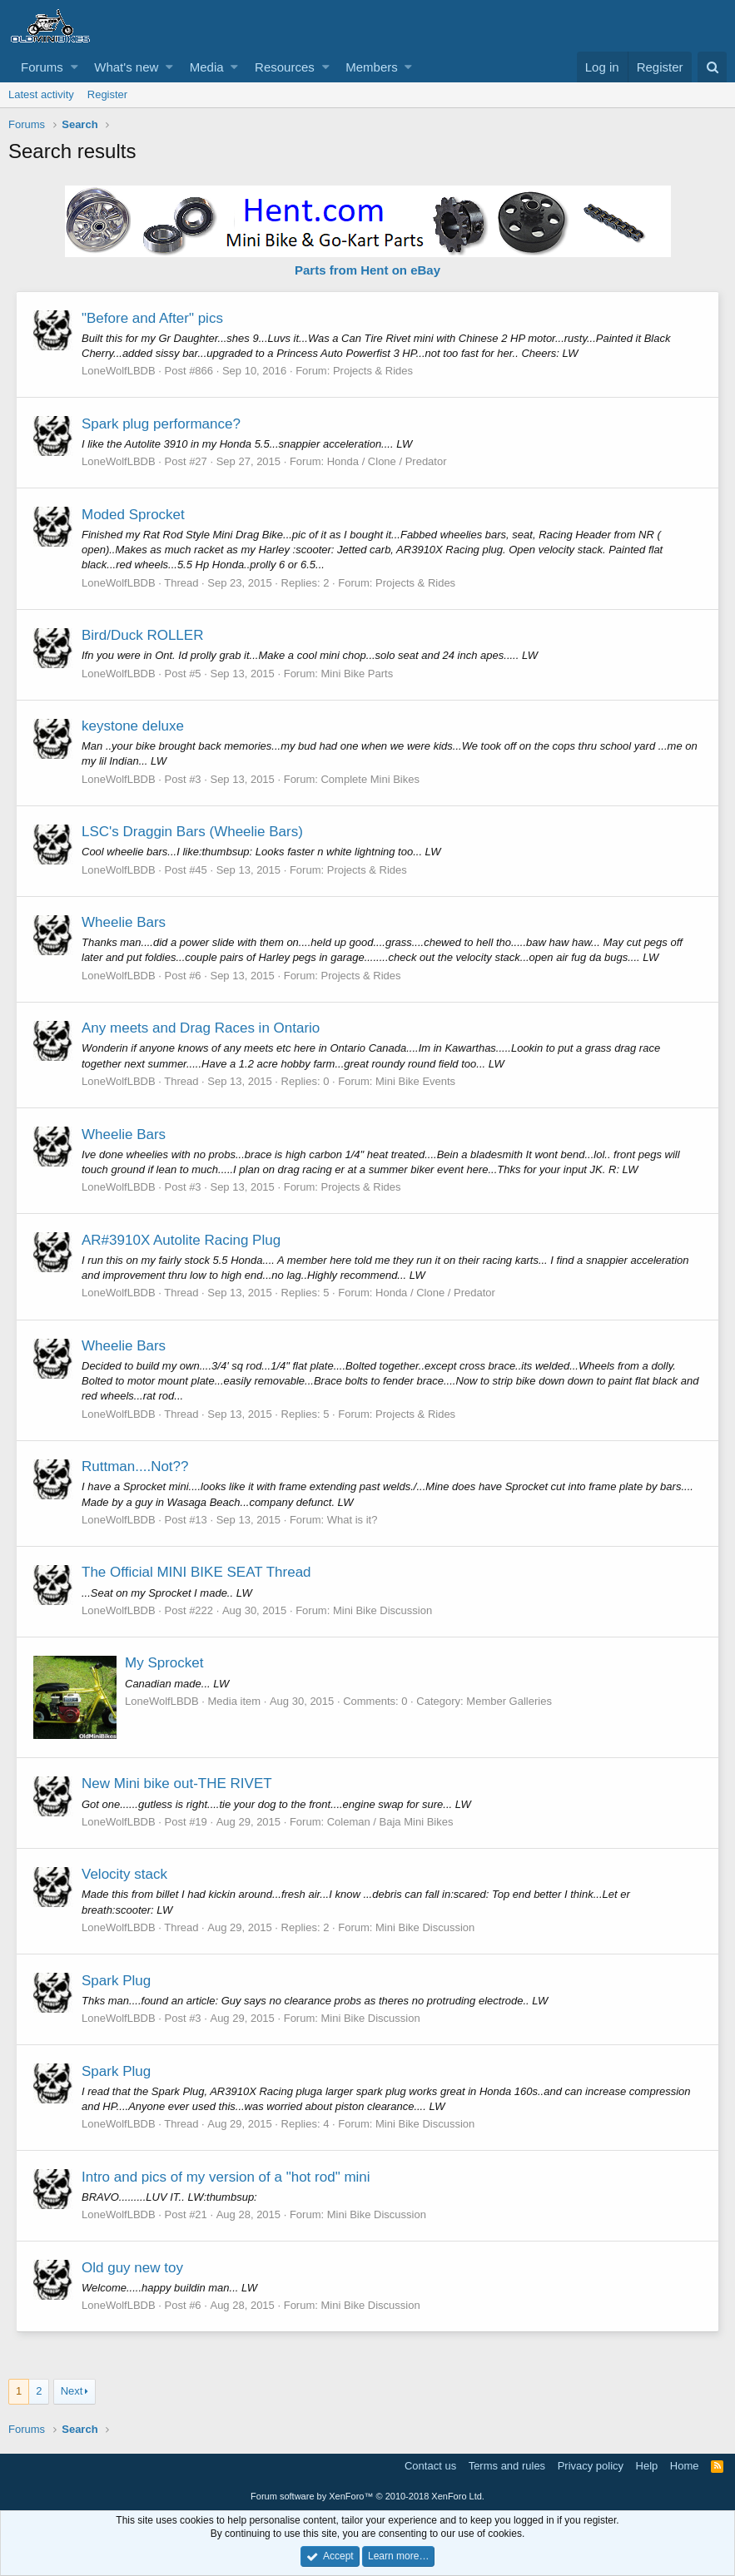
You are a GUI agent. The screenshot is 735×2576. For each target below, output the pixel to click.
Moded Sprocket (134, 515)
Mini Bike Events (416, 1081)
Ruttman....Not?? (136, 1466)
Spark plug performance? (161, 424)
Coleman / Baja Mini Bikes (391, 1822)
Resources (285, 67)
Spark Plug (116, 1981)
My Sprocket (165, 1663)
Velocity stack (125, 1874)
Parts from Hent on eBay (367, 270)
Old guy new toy (133, 2268)
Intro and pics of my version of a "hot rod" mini (226, 2177)
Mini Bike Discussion (383, 1610)
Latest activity (41, 94)
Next (72, 2391)
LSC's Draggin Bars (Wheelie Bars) (193, 832)
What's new (126, 67)
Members (371, 67)
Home (684, 2466)
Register (107, 94)
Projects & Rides (374, 370)
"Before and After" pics (153, 318)
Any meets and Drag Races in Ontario (201, 1028)
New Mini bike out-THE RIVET (177, 1783)
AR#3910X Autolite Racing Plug (181, 1240)
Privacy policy (590, 2466)
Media (207, 67)
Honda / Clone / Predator (388, 461)
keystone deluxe (133, 726)
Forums (42, 67)
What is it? (353, 1519)
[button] (74, 67)
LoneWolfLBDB (119, 370)
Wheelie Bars (124, 922)
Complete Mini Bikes (370, 779)
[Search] (712, 67)
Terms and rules (507, 2466)
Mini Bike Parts (357, 673)
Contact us (430, 2466)
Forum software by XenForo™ (367, 2496)
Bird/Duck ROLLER (143, 635)
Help (647, 2466)
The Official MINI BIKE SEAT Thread (197, 1572)
